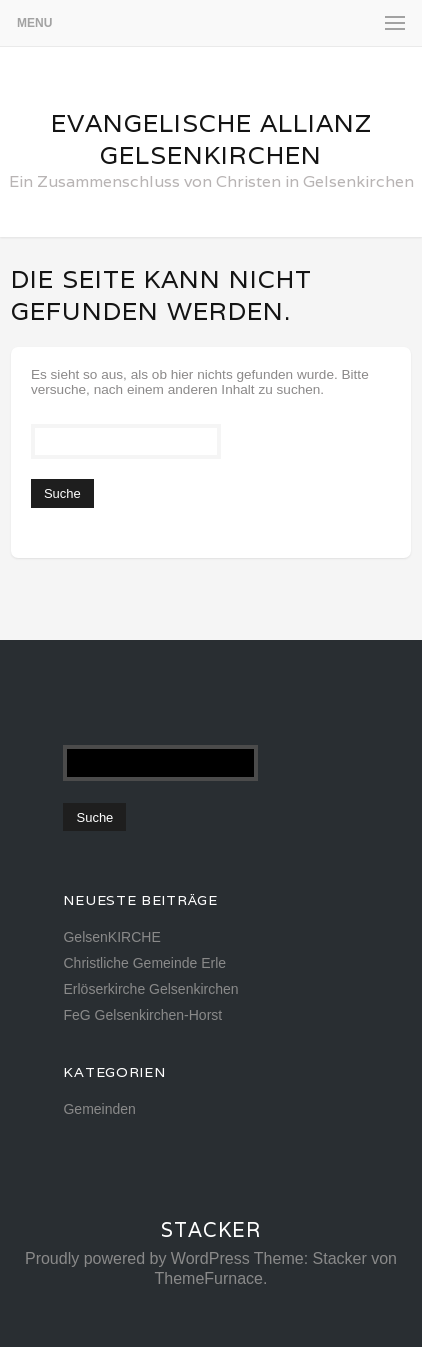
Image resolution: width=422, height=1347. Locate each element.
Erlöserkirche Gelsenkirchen (150, 989)
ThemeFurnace (209, 1278)
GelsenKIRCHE (111, 937)
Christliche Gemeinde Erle (144, 963)
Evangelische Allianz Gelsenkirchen (211, 139)
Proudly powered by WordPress (137, 1258)
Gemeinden (99, 1109)
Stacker (211, 1230)
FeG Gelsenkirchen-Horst (142, 1015)
